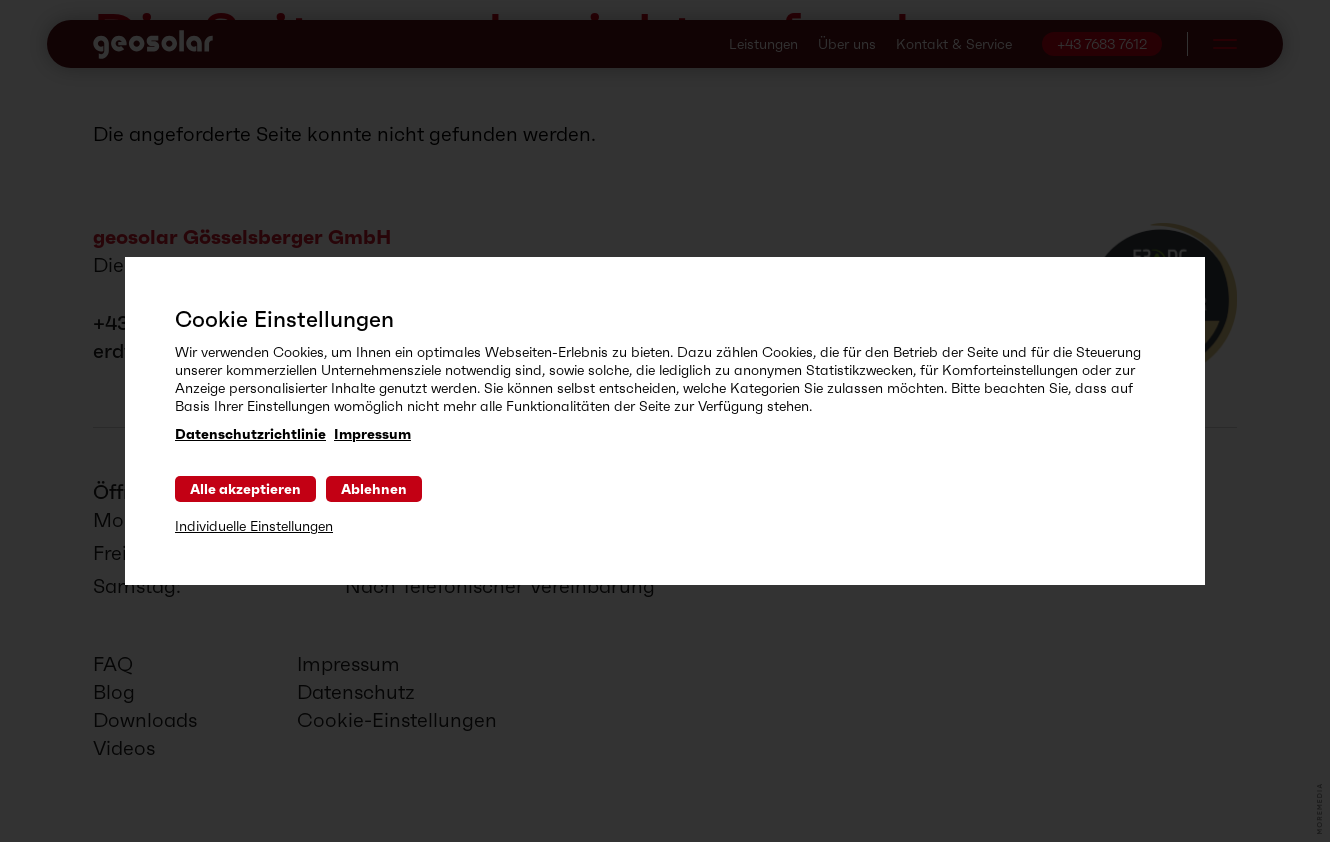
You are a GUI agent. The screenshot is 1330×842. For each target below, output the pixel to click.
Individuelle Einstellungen (254, 526)
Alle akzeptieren (245, 489)
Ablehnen (374, 489)
